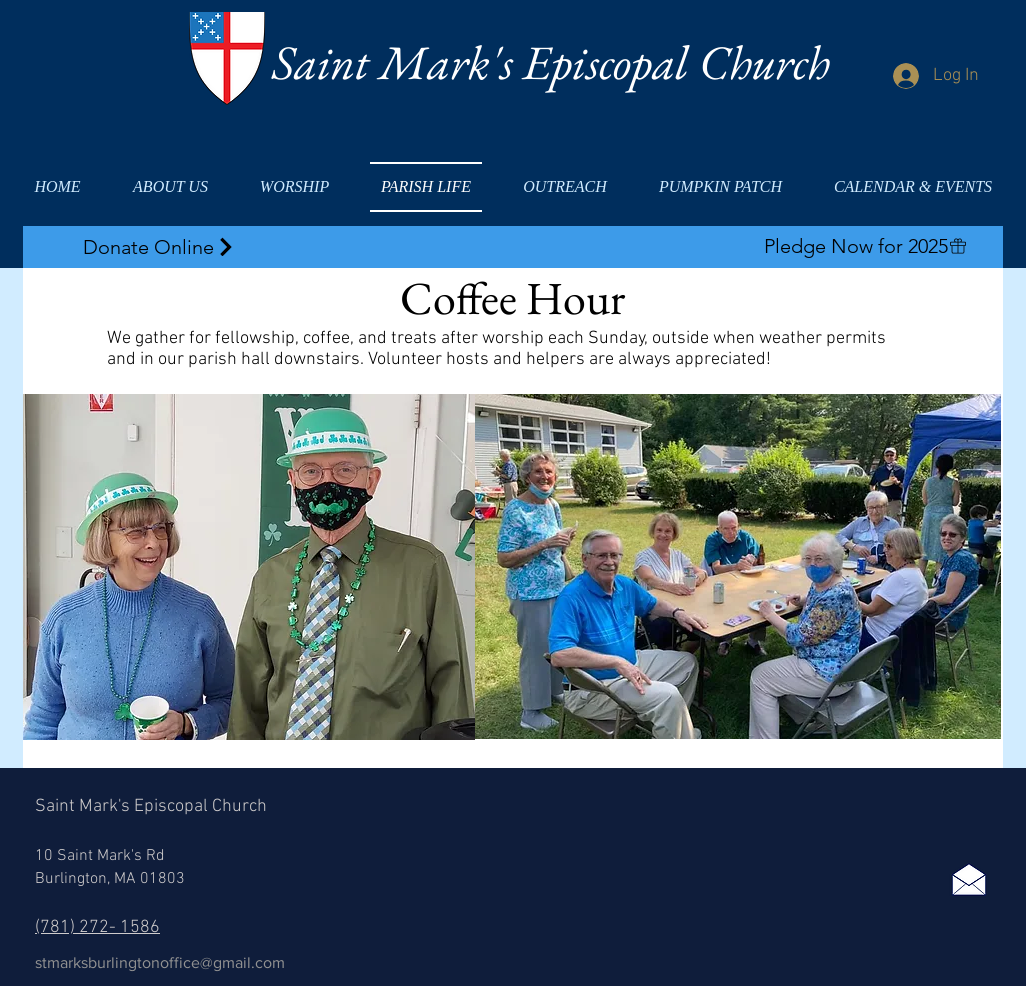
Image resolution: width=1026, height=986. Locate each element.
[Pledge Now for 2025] (865, 246)
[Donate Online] (159, 247)
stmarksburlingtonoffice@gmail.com (160, 962)
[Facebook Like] (955, 803)
